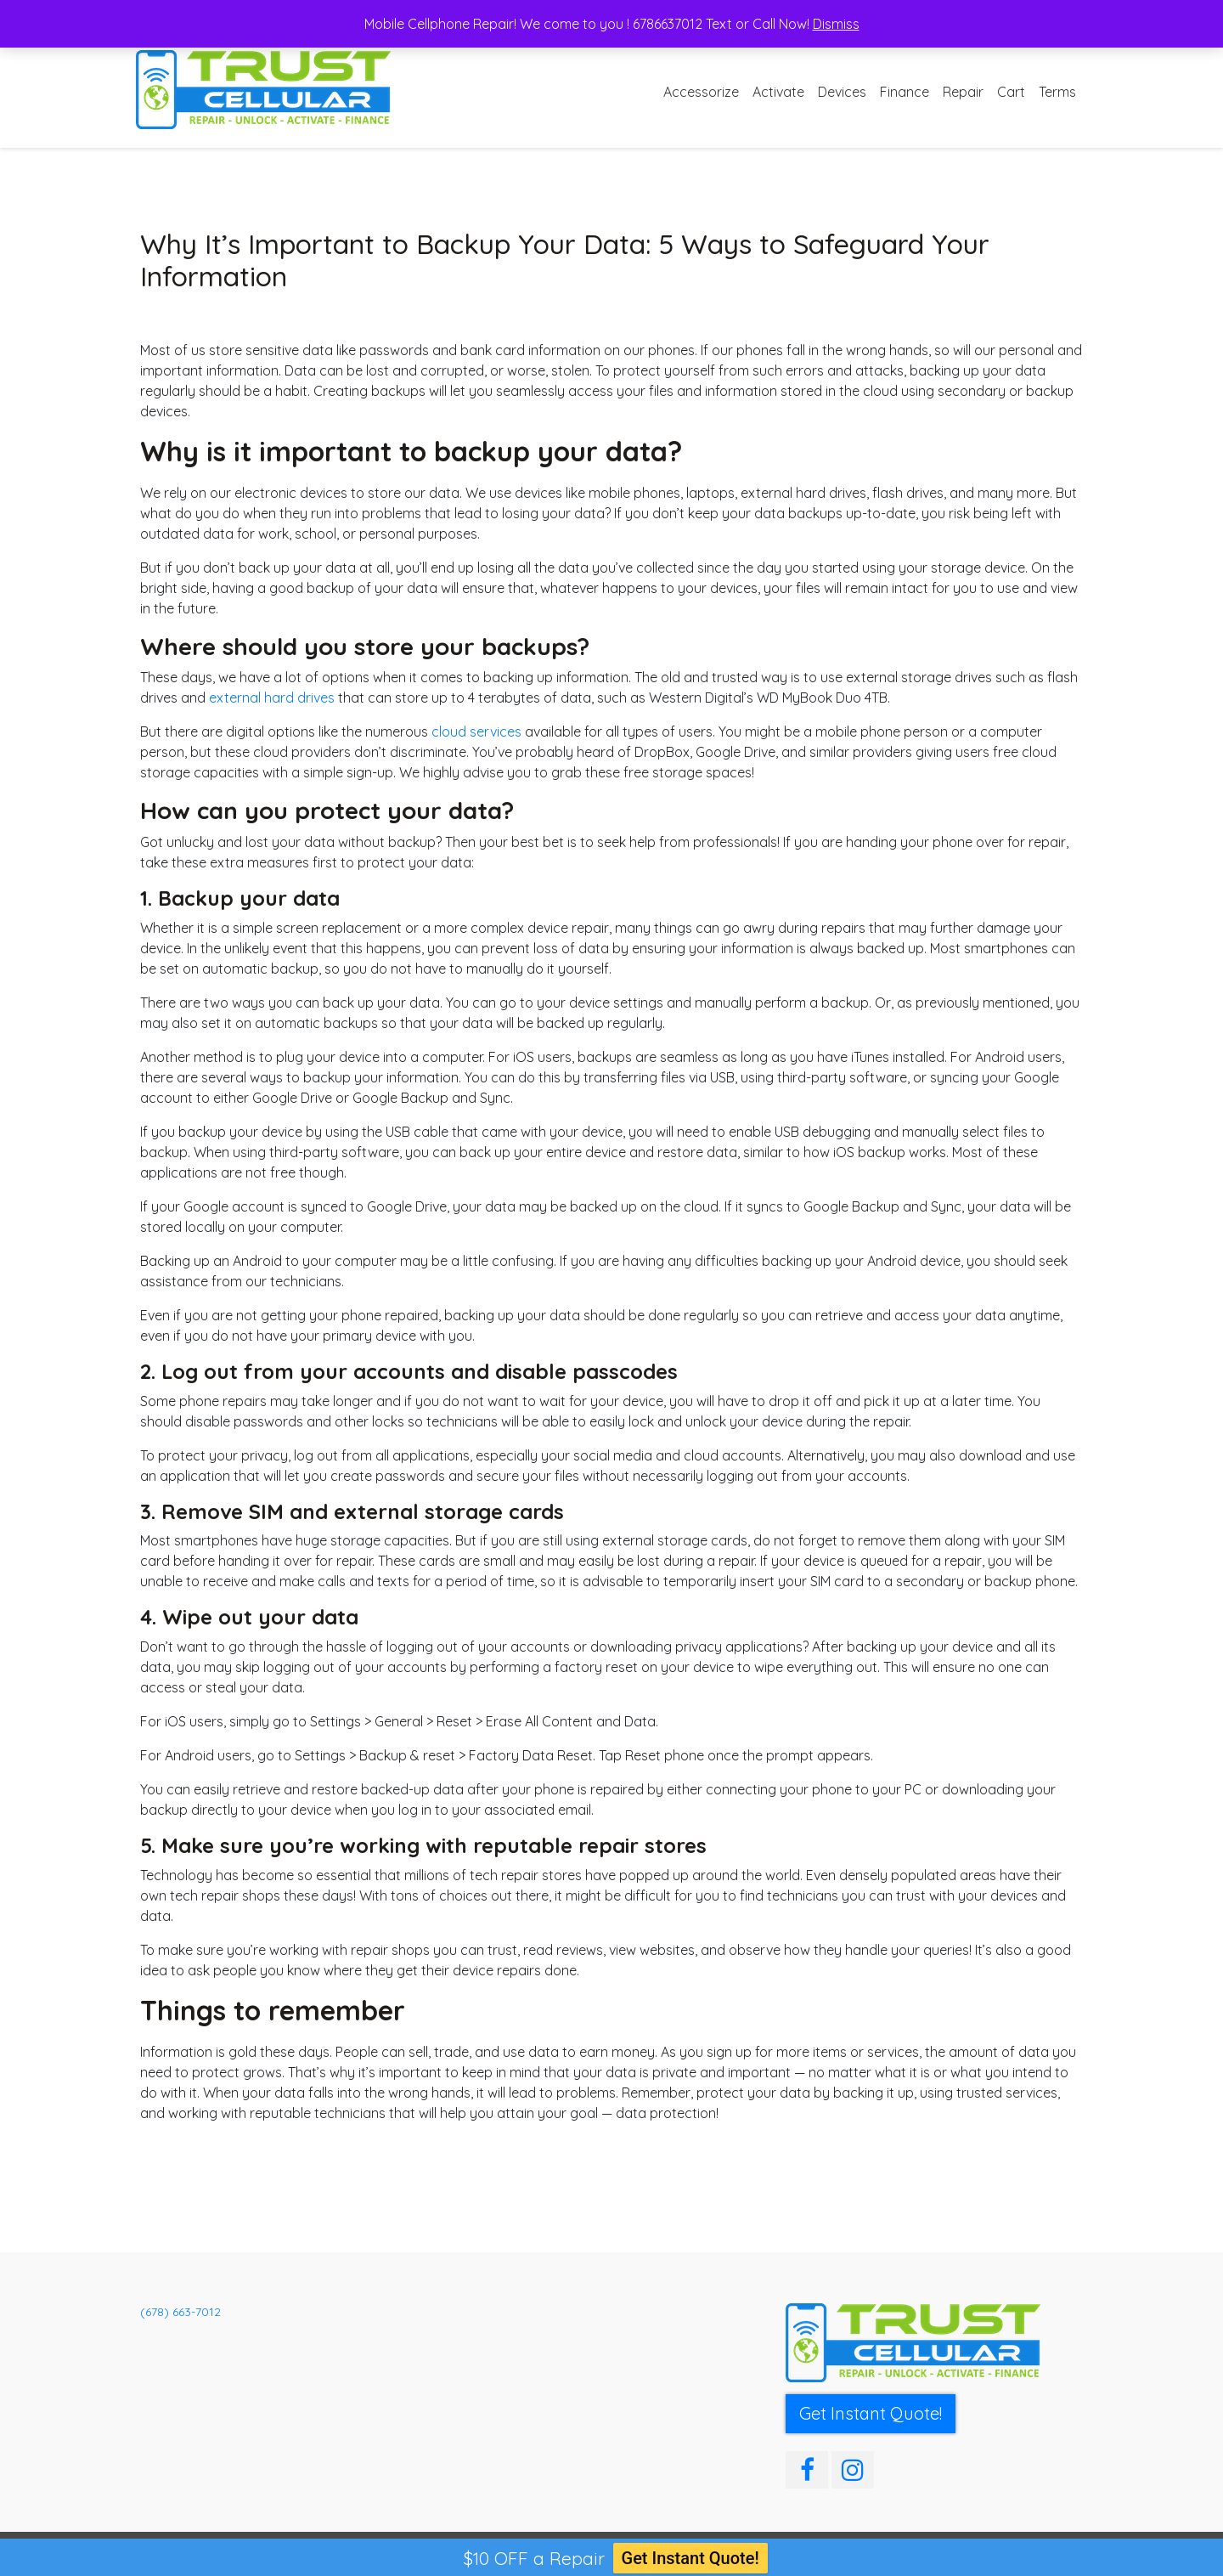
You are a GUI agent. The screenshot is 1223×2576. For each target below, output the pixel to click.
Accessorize (701, 91)
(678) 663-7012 (180, 2311)
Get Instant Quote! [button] (870, 2413)
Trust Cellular (215, 2554)
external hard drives (272, 697)
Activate (778, 91)
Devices (842, 91)
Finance (904, 91)
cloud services (478, 731)
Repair (963, 91)
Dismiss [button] (836, 23)
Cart (1011, 91)
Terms (1057, 91)
